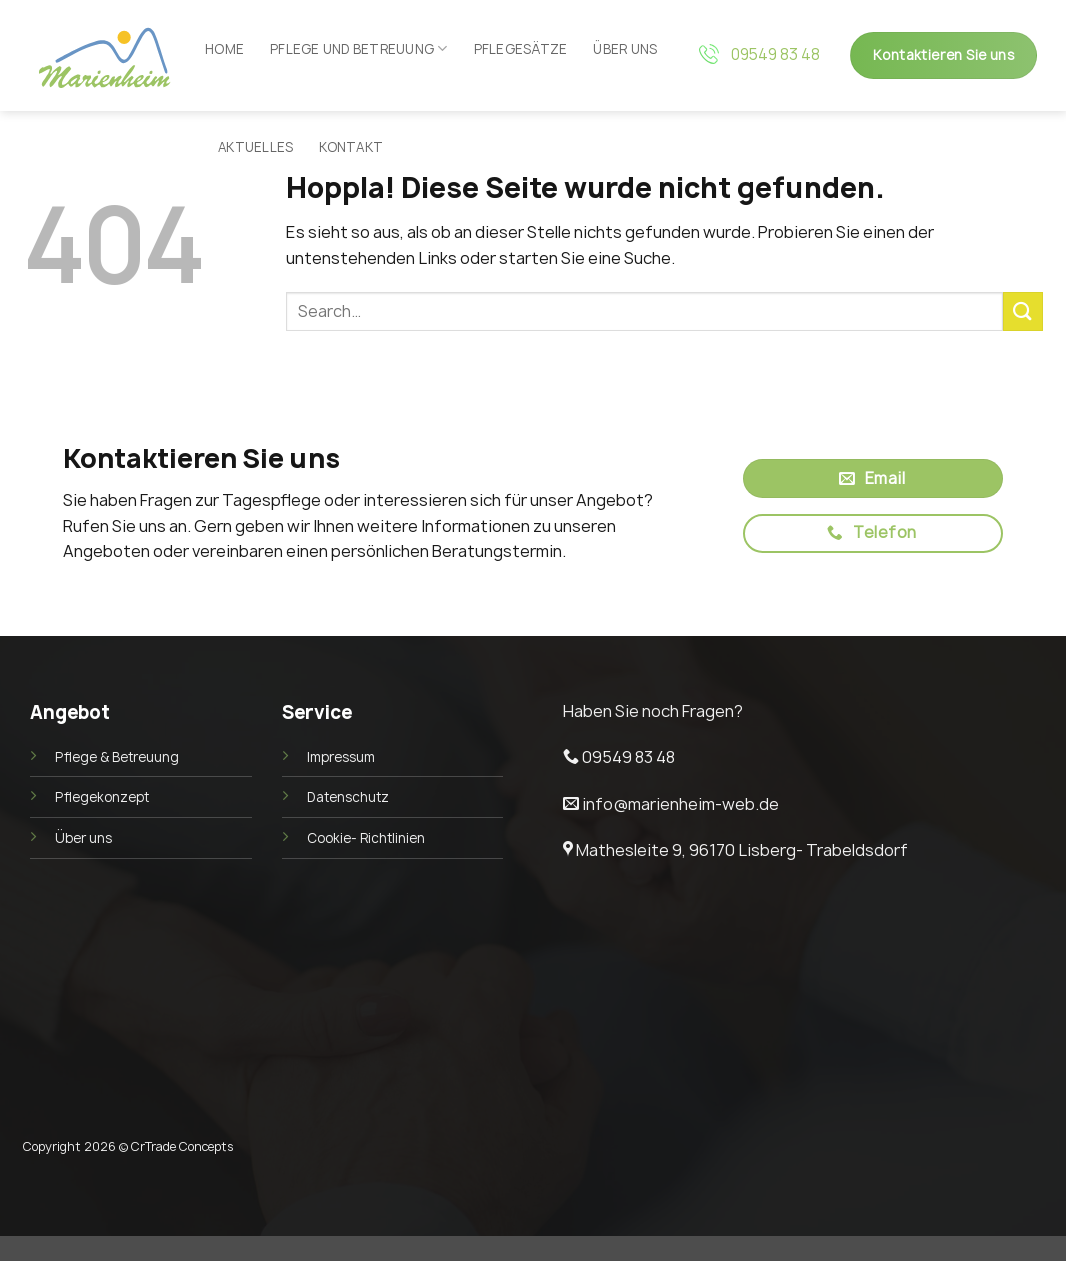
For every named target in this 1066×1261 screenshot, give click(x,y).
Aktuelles (255, 147)
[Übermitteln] (1023, 311)
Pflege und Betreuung (359, 48)
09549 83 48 (775, 54)
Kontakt (351, 147)
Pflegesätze (521, 49)
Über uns (625, 49)
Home (224, 49)
